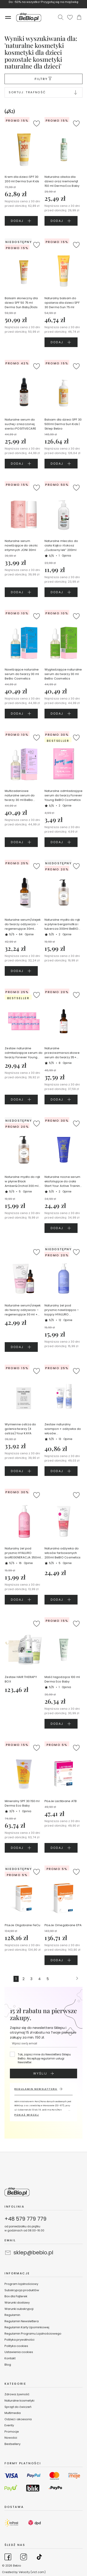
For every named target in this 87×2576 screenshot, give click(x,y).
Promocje (11, 2431)
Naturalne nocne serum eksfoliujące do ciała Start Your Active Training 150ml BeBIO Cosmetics (63, 1181)
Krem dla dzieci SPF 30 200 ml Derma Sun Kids (22, 179)
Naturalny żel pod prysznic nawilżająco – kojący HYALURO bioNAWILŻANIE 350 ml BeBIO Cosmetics (62, 1310)
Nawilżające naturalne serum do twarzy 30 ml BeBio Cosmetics (22, 674)
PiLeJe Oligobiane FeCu (22, 1925)
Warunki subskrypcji (18, 2309)
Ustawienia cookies (18, 2352)
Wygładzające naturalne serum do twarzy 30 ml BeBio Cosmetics (63, 674)
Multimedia (12, 2413)
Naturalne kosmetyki (19, 2400)
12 (65, 1320)
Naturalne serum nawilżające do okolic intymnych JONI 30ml (21, 545)
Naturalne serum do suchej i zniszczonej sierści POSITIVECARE (20, 424)
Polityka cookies (16, 2346)
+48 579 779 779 (25, 2218)
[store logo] (36, 17)
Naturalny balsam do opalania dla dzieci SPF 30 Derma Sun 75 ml (62, 302)
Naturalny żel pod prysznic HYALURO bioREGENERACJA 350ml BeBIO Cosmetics (23, 1553)
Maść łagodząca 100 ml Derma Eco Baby (62, 1679)
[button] (36, 126)
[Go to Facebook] (7, 2558)
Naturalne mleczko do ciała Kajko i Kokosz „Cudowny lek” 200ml (61, 545)
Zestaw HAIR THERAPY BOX (21, 1679)
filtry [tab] (44, 79)
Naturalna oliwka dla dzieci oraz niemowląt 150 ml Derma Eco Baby (62, 181)
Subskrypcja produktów (21, 2290)
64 (26, 934)
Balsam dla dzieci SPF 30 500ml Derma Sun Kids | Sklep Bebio (63, 424)
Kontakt (10, 2358)
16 (26, 1563)
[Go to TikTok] (39, 2558)
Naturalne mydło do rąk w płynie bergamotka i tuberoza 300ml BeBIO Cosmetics (62, 924)
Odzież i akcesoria (18, 2419)
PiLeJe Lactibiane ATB (61, 1801)
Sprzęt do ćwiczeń (17, 2407)
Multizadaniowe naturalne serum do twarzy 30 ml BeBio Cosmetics (20, 795)
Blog (7, 2364)
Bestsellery (12, 2444)
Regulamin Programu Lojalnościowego (32, 2333)
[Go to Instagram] (23, 2558)
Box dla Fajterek (15, 2296)
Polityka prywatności (19, 2340)
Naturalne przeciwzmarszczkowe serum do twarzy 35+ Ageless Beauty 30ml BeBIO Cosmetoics (62, 1053)
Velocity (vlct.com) (32, 2572)
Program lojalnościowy (21, 2284)
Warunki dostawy (17, 2302)
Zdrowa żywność (16, 2394)
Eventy (9, 2425)
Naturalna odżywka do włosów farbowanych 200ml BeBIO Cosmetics (62, 1553)
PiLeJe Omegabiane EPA (63, 1925)
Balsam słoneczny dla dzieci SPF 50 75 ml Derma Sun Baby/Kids (21, 302)
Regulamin (12, 2315)
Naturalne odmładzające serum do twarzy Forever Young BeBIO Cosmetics (64, 795)
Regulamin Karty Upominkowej (26, 2327)
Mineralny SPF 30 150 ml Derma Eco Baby (22, 1803)
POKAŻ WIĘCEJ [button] (26, 2115)
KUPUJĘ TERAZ (19, 6)
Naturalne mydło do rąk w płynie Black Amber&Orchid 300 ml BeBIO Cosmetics (22, 1181)
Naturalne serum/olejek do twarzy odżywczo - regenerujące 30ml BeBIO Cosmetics (23, 924)
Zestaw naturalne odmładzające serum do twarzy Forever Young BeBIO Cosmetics (23, 1053)
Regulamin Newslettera (21, 2321)
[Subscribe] (43, 2073)
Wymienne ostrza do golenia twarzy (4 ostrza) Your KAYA (20, 1428)
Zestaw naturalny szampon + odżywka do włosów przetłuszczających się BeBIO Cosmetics (63, 1429)
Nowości (10, 2438)
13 (65, 1439)
